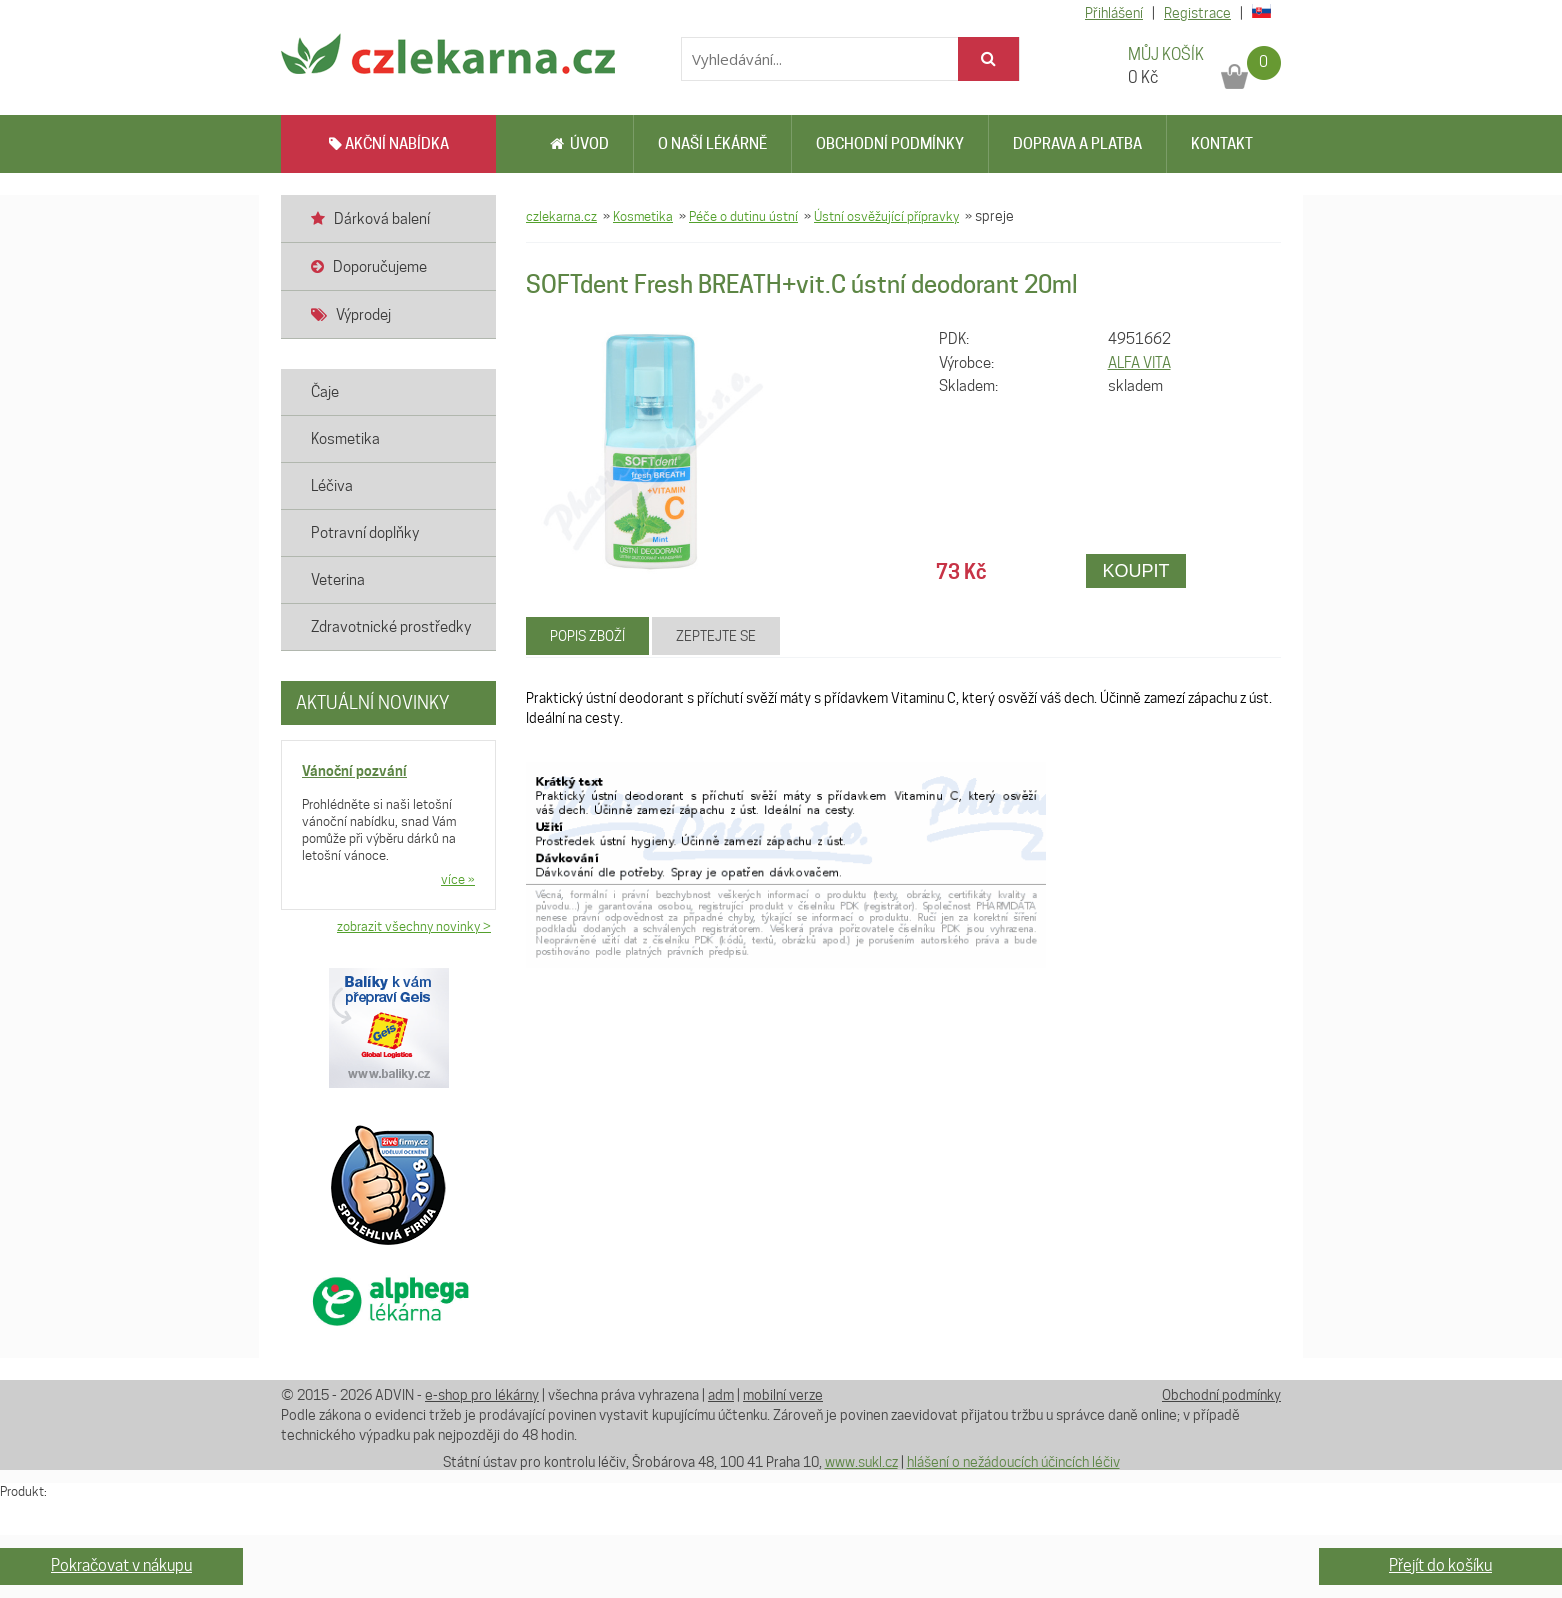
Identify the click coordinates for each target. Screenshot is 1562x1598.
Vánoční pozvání (354, 770)
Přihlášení (1114, 13)
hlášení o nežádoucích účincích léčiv (1013, 1462)
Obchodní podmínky (890, 144)
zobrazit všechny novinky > (414, 926)
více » (458, 879)
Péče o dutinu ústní (743, 216)
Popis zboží (587, 636)
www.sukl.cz (861, 1462)
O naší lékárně (712, 144)
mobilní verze (783, 1395)
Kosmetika (643, 216)
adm (721, 1395)
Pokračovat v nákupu (121, 1565)
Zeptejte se (716, 636)
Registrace (1197, 13)
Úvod (579, 144)
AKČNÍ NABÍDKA (389, 144)
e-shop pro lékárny (482, 1395)
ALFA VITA (1139, 363)
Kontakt (1222, 144)
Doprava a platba (1077, 144)
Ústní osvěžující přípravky (886, 216)
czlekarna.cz (561, 216)
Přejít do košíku (1440, 1565)
